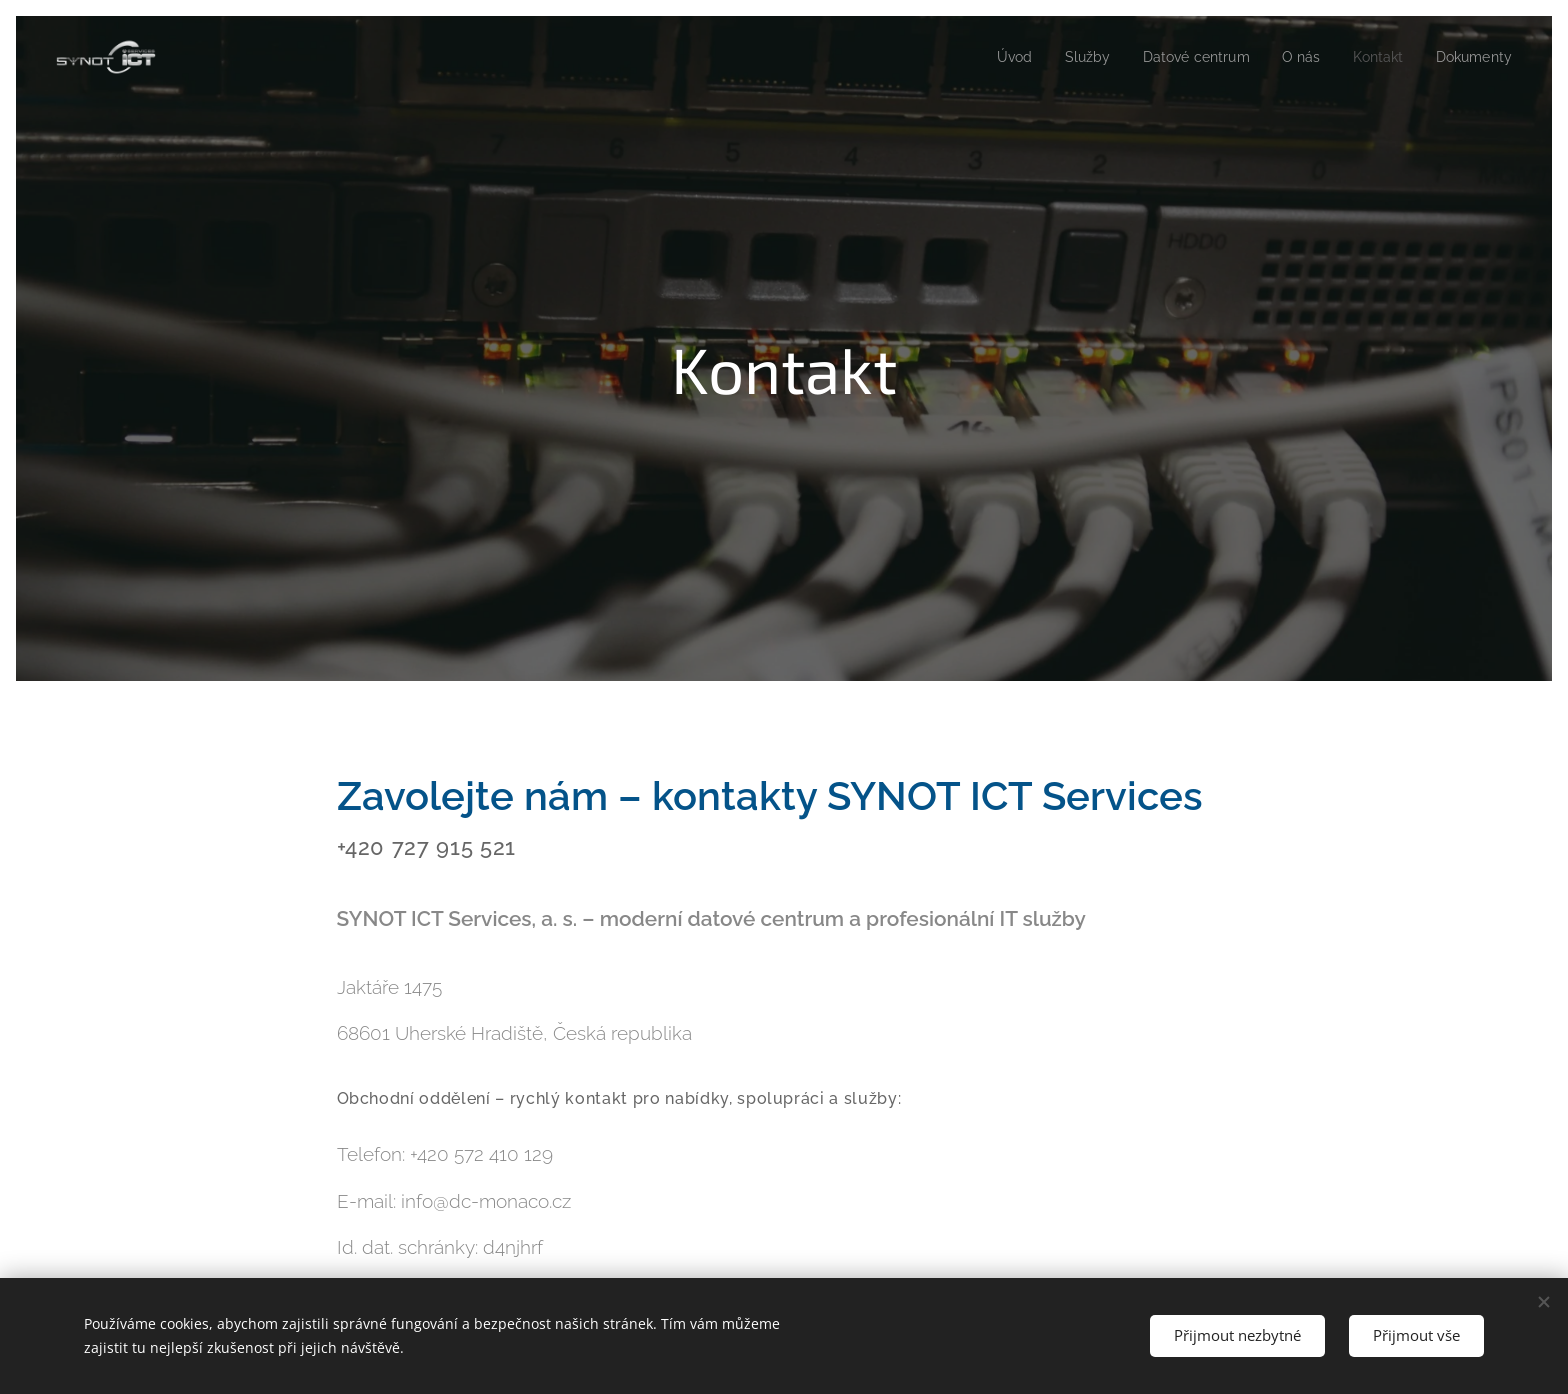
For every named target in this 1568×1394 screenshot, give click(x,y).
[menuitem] (995, 57)
